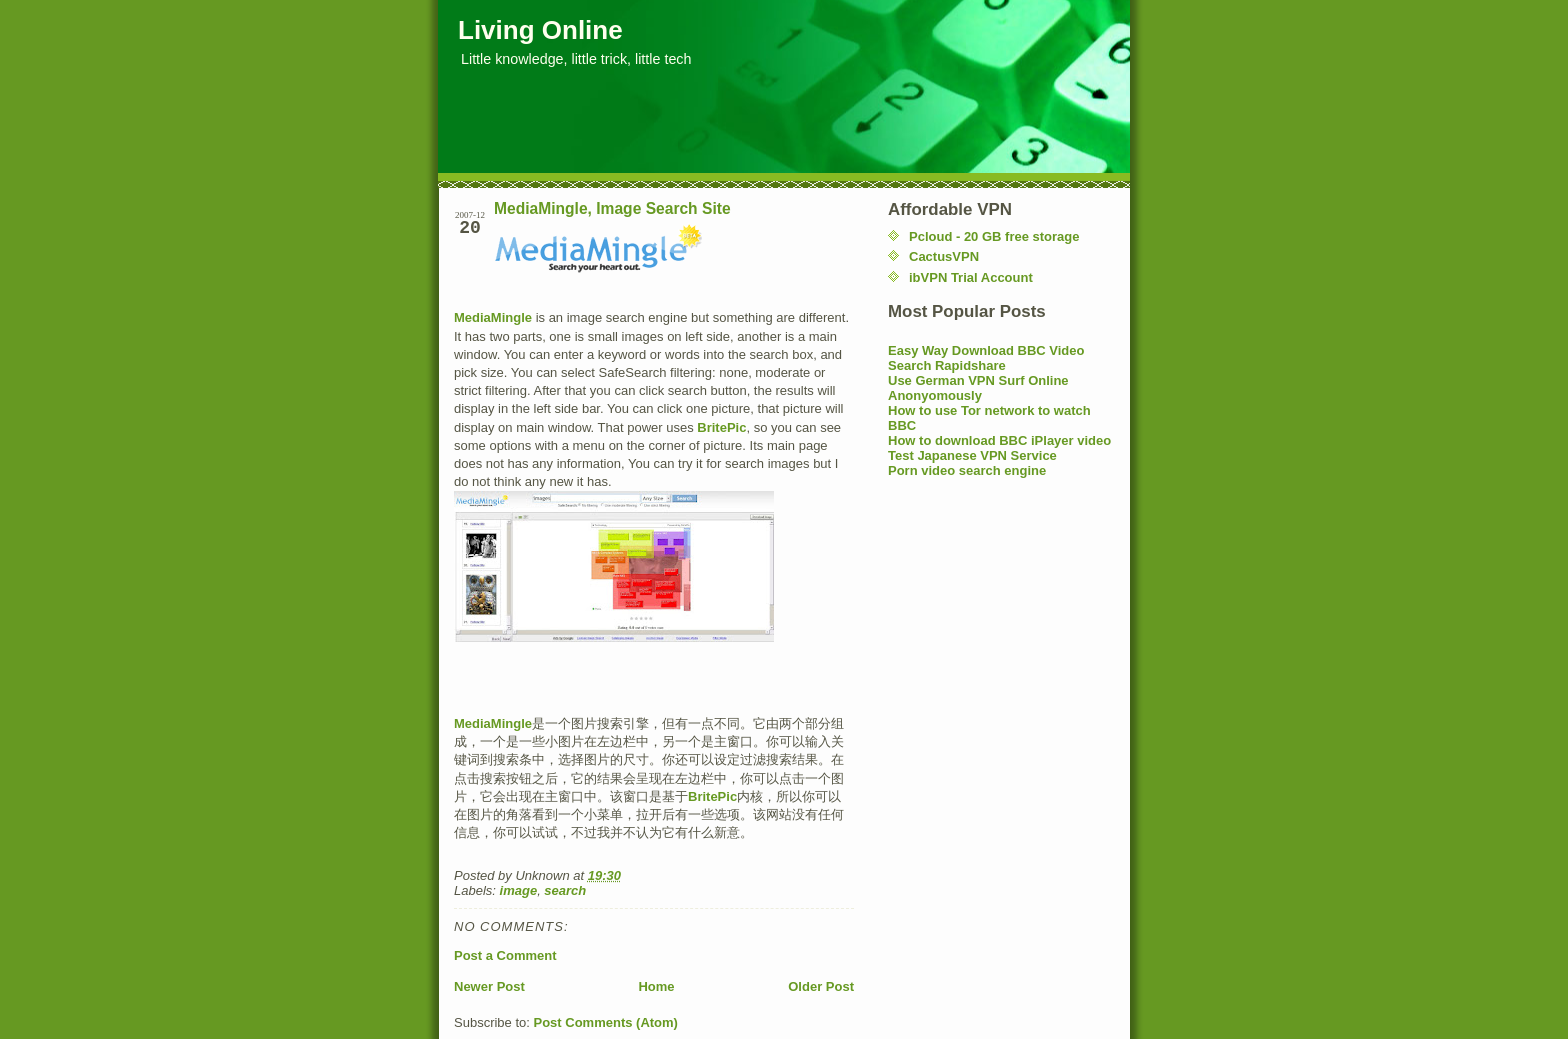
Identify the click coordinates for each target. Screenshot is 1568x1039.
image (519, 890)
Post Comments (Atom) (606, 1022)
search (565, 890)
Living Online (540, 30)
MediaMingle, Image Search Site (612, 208)
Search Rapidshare (947, 365)
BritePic (721, 427)
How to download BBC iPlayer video (999, 440)
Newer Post (489, 986)
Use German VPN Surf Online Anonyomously (978, 388)
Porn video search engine (967, 470)
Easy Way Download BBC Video (986, 350)
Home (656, 986)
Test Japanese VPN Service (972, 455)
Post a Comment (505, 955)
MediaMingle (493, 317)
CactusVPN (944, 256)
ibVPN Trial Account (971, 277)
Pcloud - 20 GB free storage (994, 236)
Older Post (821, 986)
